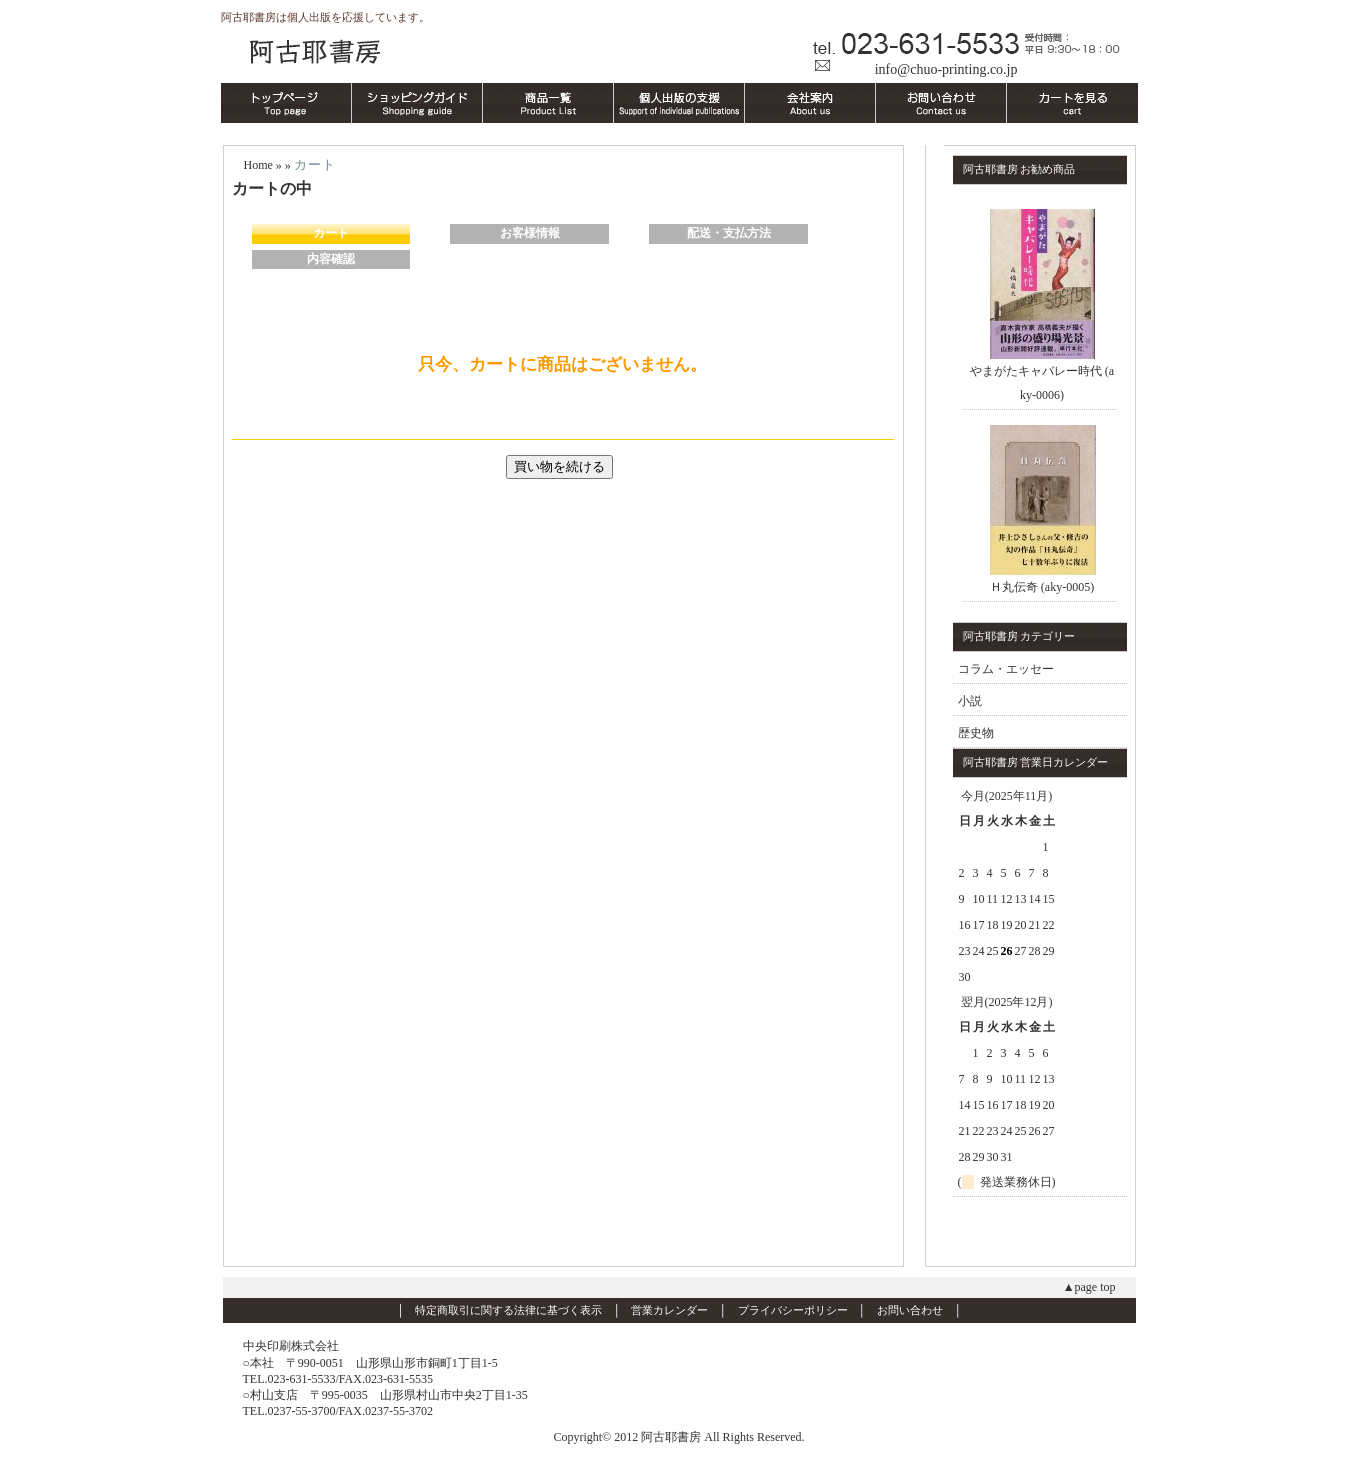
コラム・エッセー (1006, 669)
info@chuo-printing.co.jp (946, 69)
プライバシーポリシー (793, 1310)
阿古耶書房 (679, 48)
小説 (970, 701)
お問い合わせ (910, 1310)
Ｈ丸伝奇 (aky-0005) (1042, 587)
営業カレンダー (669, 1310)
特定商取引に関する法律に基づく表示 (508, 1310)
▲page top (1089, 1287)
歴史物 (976, 733)
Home (258, 165)
